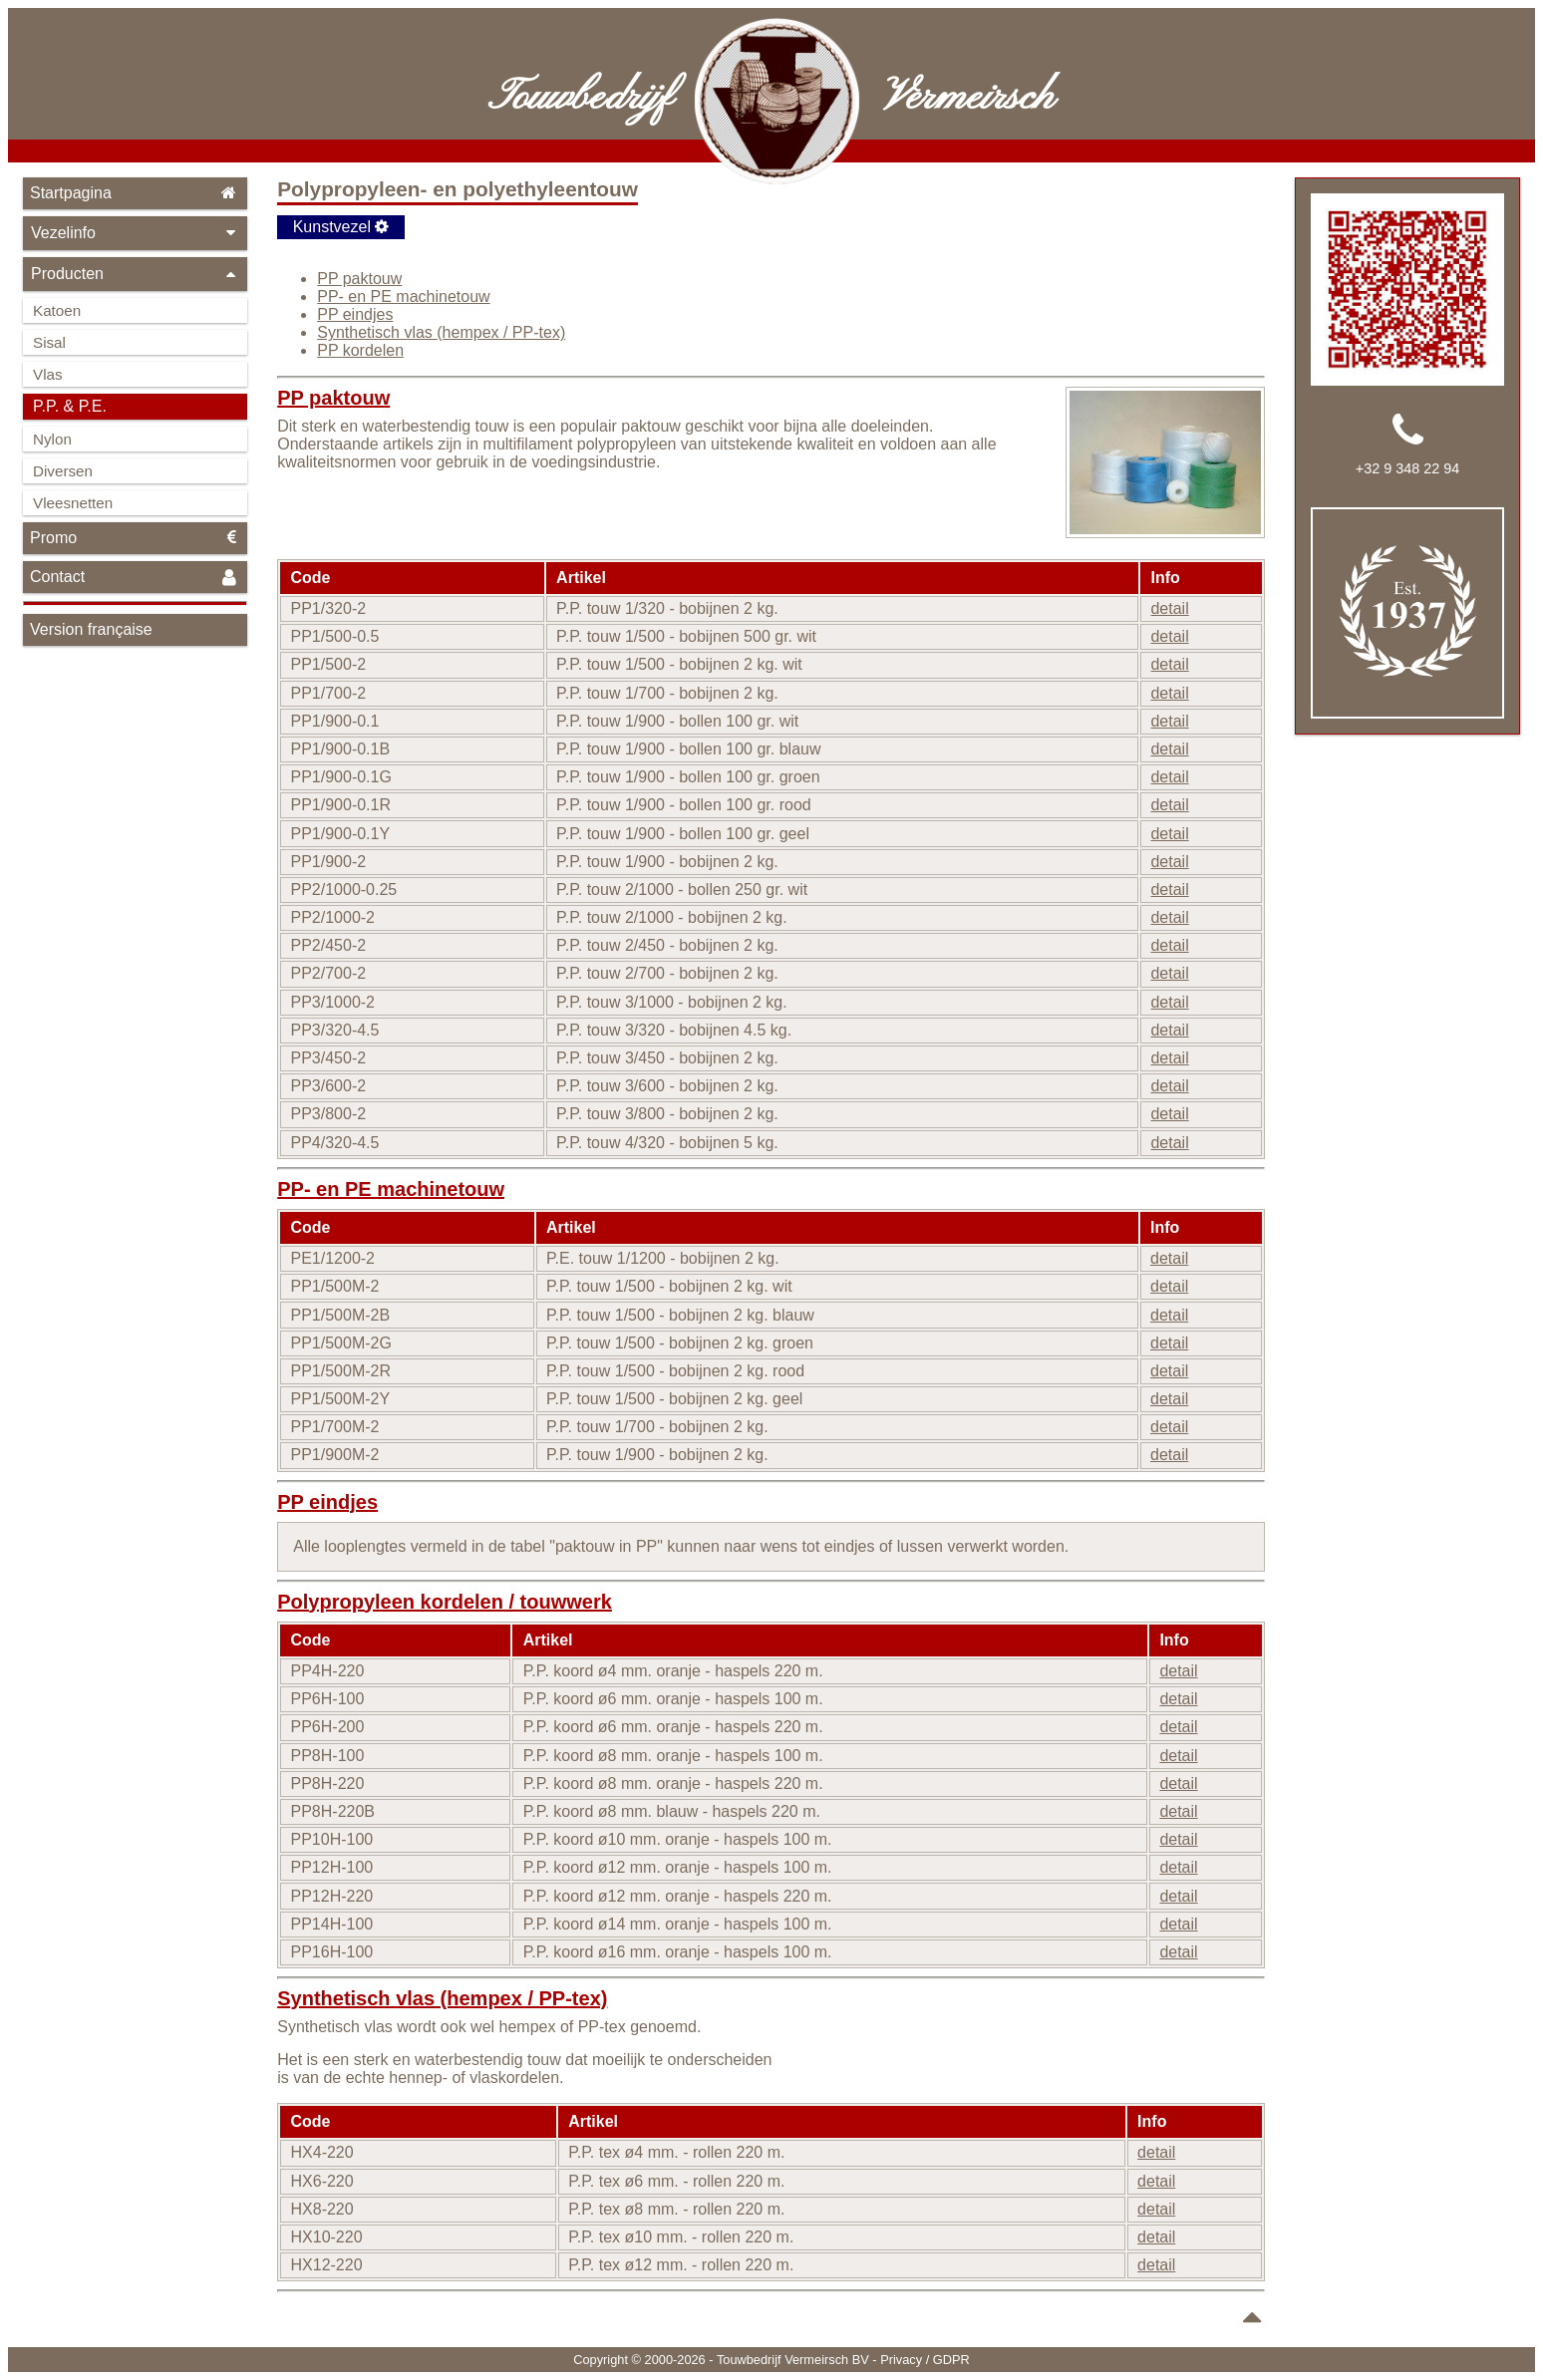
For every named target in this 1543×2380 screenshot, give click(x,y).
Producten (135, 273)
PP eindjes (355, 314)
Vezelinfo (135, 232)
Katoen (57, 310)
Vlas (48, 374)
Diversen (63, 470)
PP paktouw (359, 278)
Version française (91, 629)
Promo (135, 537)
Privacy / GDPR (925, 2359)
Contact (135, 577)
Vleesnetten (73, 502)
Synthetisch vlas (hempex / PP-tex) (441, 332)
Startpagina (135, 192)
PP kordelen (360, 350)
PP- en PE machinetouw (403, 296)
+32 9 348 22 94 (1407, 468)
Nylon (52, 439)
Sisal (49, 342)
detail (1169, 608)
